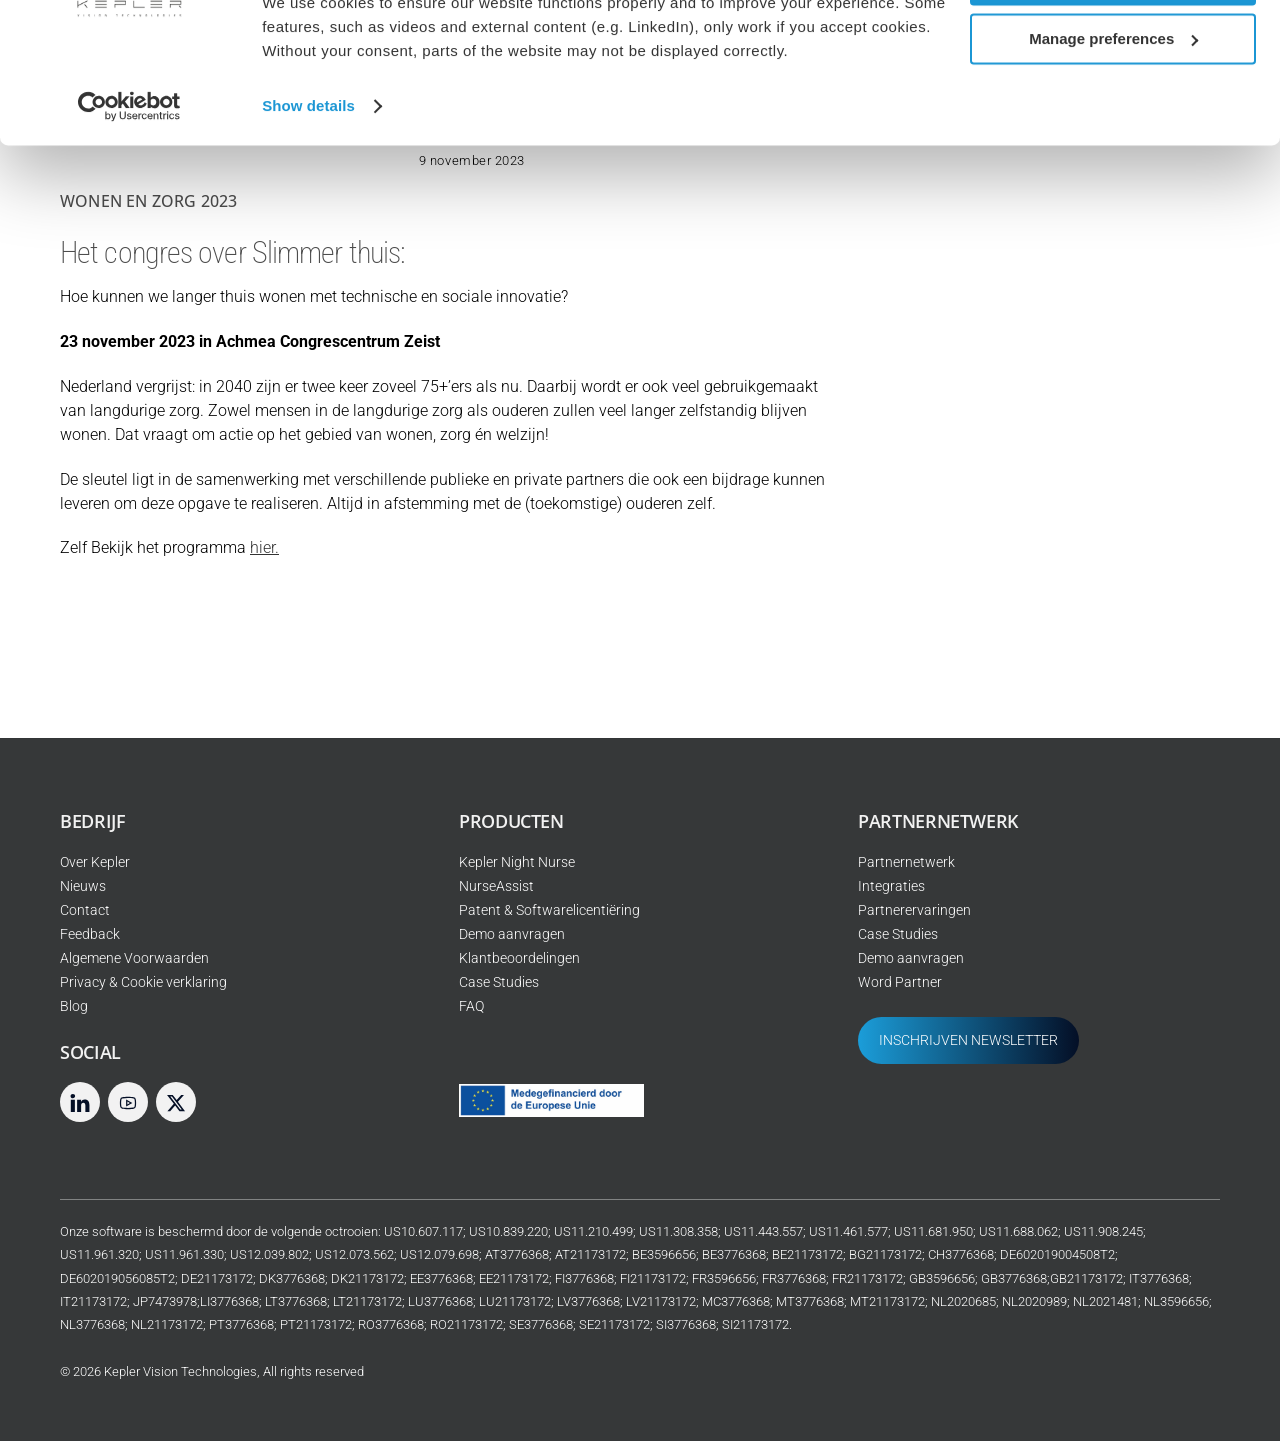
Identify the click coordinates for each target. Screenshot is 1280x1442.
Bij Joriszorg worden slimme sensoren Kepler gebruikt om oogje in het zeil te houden (1070, 520)
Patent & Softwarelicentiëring (549, 911)
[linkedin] (80, 1102)
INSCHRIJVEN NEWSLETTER (968, 1041)
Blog (74, 1007)
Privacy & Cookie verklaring (143, 983)
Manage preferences (1113, 108)
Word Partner (900, 983)
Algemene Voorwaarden (134, 959)
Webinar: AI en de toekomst (1034, 436)
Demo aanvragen (512, 935)
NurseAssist (496, 887)
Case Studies (499, 983)
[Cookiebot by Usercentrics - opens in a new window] (129, 176)
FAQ (471, 1007)
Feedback (90, 935)
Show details (308, 175)
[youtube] (128, 1102)
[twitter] (176, 1102)
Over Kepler (95, 863)
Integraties (891, 887)
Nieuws (83, 887)
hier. (264, 548)
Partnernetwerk (906, 863)
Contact (85, 911)
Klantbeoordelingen (519, 959)
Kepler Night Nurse (517, 863)
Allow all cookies (1113, 49)
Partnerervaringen (914, 911)
